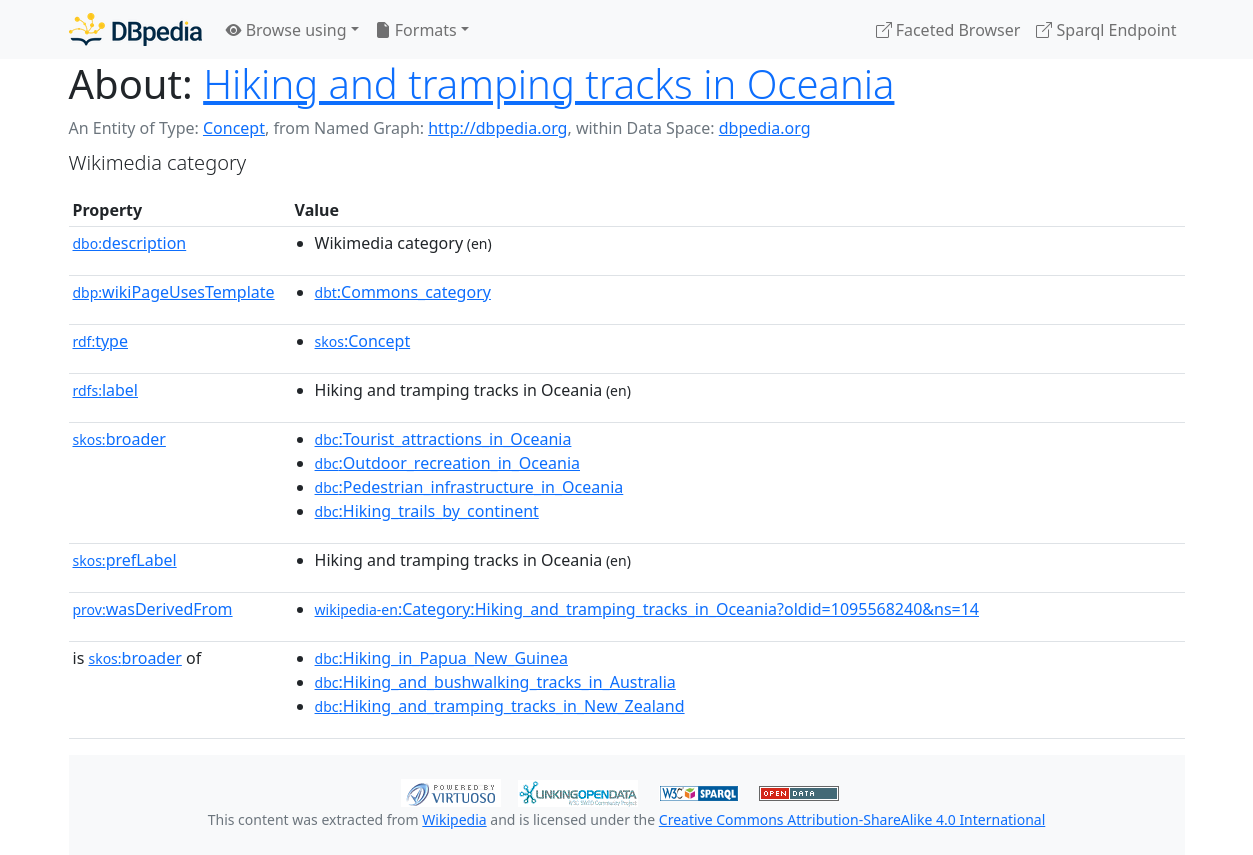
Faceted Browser (948, 30)
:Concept (363, 341)
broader (119, 439)
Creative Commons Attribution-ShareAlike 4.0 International (852, 819)
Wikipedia (454, 819)
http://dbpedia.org (497, 128)
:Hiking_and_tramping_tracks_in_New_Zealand (500, 706)
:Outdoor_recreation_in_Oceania (447, 463)
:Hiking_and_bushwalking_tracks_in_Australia (495, 682)
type (101, 341)
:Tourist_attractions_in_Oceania (443, 439)
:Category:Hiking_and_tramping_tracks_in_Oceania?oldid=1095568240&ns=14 (647, 609)
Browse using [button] (286, 30)
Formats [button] (416, 30)
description (130, 243)
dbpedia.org (765, 128)
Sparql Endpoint (1106, 30)
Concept (234, 128)
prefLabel (125, 560)
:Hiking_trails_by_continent (427, 511)
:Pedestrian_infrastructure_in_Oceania (469, 487)
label (106, 390)
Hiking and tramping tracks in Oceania (548, 83)
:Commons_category (403, 292)
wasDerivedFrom (153, 609)
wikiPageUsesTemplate (174, 292)
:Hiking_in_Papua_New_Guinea (441, 658)
